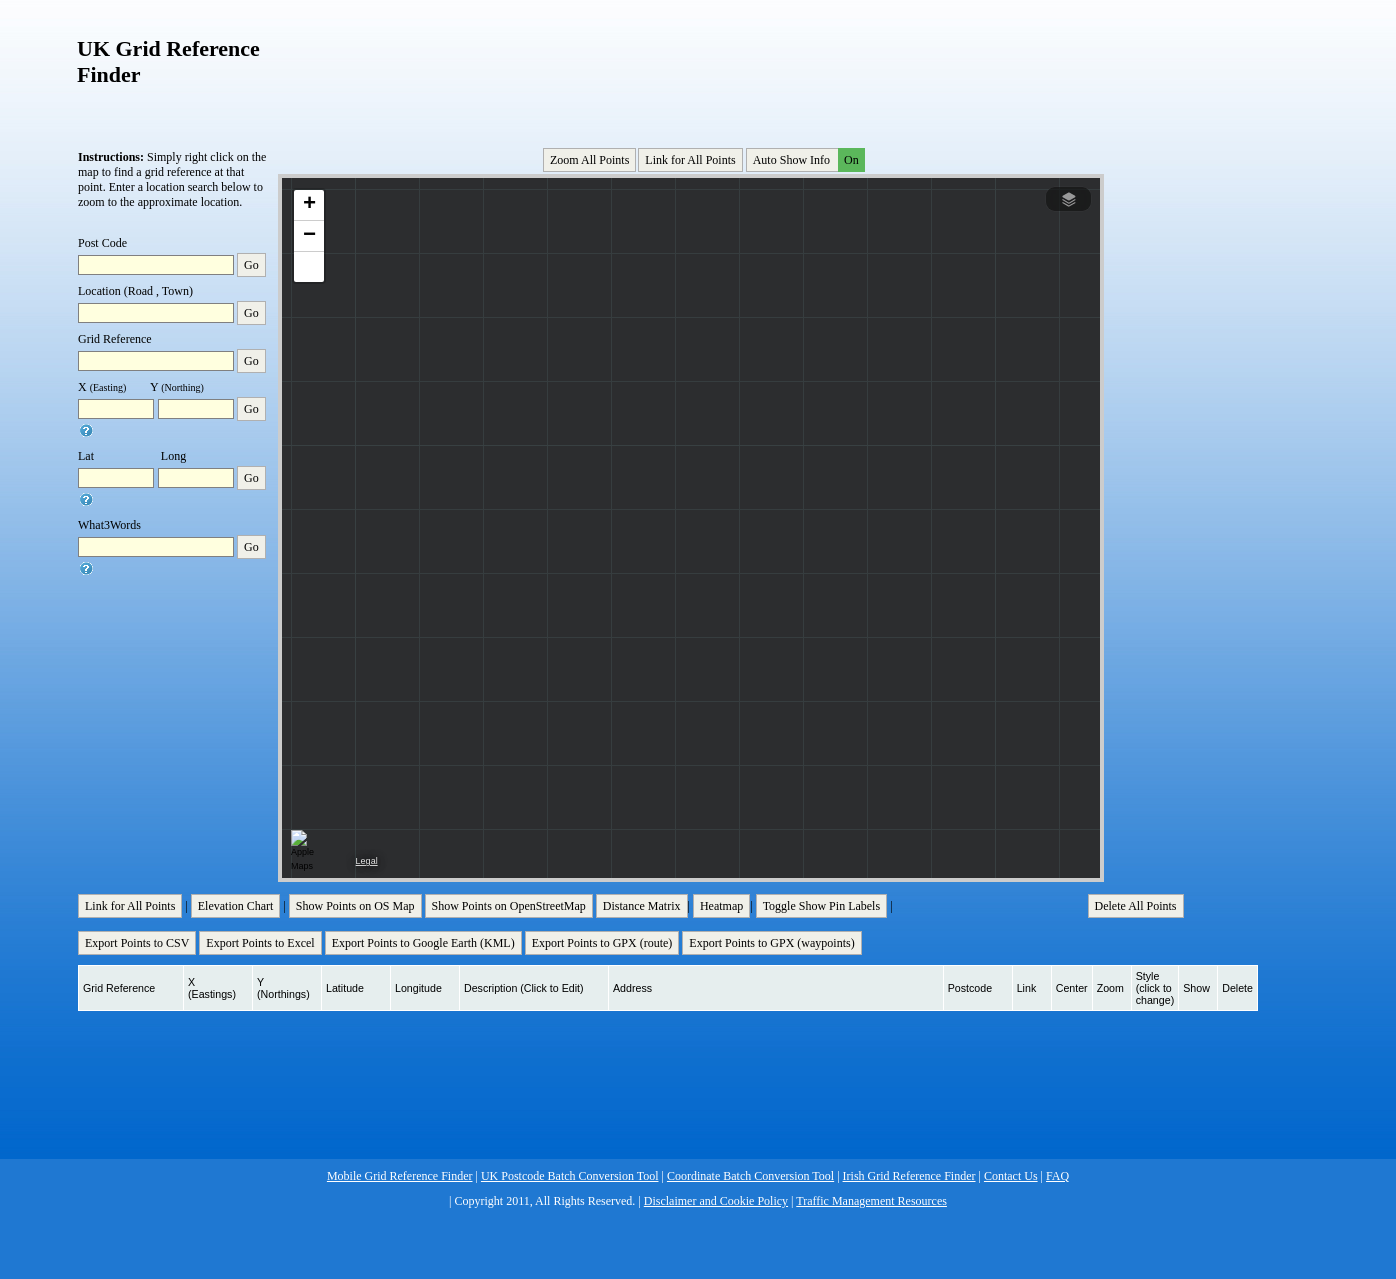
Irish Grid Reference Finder (909, 1176)
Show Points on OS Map (355, 906)
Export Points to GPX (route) (602, 943)
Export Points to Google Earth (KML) (423, 943)
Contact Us (1011, 1176)
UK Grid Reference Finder (168, 61)
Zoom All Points (589, 160)
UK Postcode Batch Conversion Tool (570, 1176)
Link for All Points (690, 160)
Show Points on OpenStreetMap (509, 906)
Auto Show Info (807, 160)
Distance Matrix (642, 906)
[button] (309, 205)
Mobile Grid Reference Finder (400, 1176)
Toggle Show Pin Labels (822, 906)
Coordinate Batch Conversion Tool (750, 1176)
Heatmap (721, 906)
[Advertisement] (693, 69)
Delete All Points (1136, 906)
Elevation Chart (236, 906)
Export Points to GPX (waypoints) (771, 943)
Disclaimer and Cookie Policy (716, 1201)
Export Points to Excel (260, 943)
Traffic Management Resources (871, 1201)
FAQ (1057, 1176)
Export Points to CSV (137, 943)
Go (251, 265)
